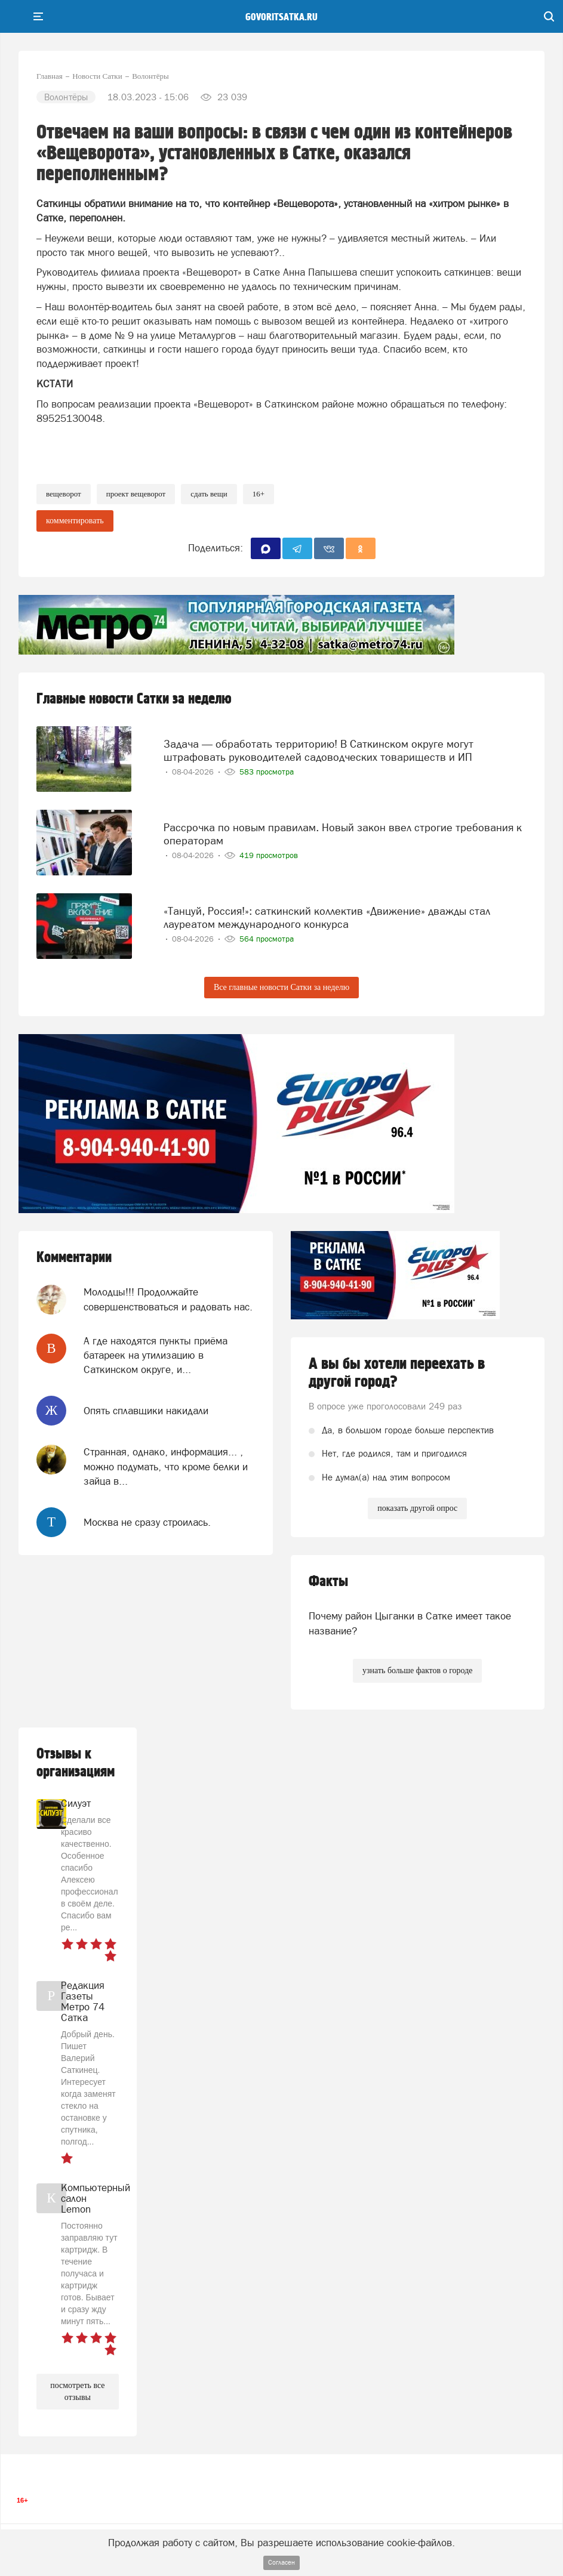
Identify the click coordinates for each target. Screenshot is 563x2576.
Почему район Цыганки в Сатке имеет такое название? (410, 1623)
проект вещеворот (136, 493)
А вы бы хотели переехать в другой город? (397, 1373)
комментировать (75, 520)
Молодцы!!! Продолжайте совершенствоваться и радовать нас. (168, 1299)
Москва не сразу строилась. (147, 1522)
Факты (328, 1581)
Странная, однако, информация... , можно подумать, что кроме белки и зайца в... (166, 1466)
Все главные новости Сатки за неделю (281, 987)
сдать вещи (208, 493)
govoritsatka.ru (281, 17)
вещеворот (63, 493)
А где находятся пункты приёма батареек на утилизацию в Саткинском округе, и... (155, 1355)
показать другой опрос (417, 1508)
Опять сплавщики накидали (146, 1411)
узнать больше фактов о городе (417, 1670)
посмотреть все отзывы (77, 2391)
